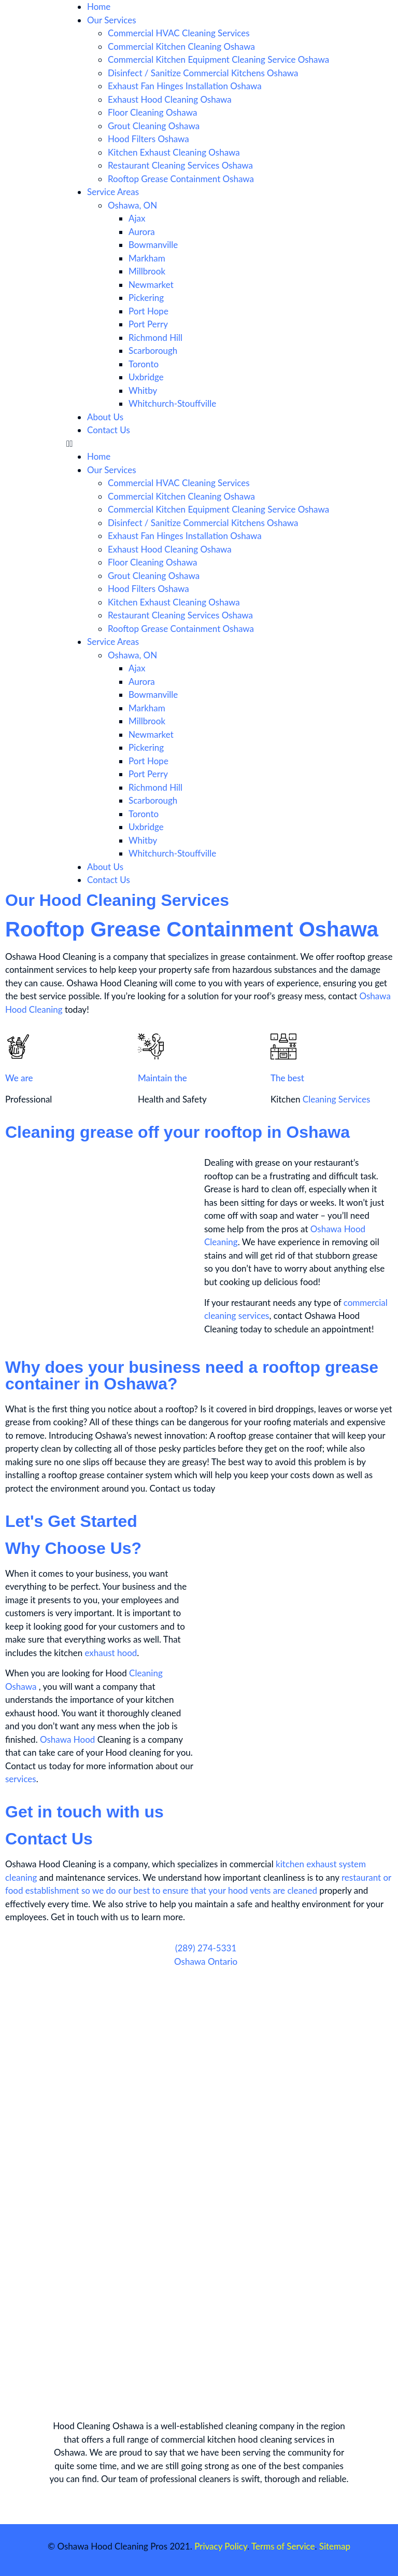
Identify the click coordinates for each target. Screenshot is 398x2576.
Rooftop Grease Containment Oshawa (181, 178)
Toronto (144, 364)
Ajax (137, 218)
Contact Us (108, 429)
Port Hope (148, 311)
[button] (199, 443)
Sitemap (334, 2546)
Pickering (146, 297)
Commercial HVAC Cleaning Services (179, 32)
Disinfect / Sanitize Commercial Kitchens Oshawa (203, 72)
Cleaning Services (337, 1099)
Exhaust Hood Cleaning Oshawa (170, 99)
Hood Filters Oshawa (148, 138)
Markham (147, 258)
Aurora (142, 231)
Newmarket (151, 284)
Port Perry (148, 324)
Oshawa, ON (132, 205)
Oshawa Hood (67, 1739)
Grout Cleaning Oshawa (154, 125)
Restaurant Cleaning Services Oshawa (180, 165)
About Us (105, 416)
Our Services (111, 20)
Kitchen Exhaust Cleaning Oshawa (174, 152)
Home (98, 6)
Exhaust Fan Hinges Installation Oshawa (185, 85)
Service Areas (113, 191)
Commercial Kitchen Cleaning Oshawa (181, 46)
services (20, 1778)
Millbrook (147, 271)
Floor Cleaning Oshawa (152, 112)
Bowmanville (153, 244)
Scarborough (153, 350)
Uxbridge (146, 376)
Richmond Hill (155, 337)
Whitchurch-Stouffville (172, 403)
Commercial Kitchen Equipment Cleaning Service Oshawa (218, 59)
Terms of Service (283, 2546)
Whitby (143, 390)
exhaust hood (110, 1652)
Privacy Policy (220, 2546)
